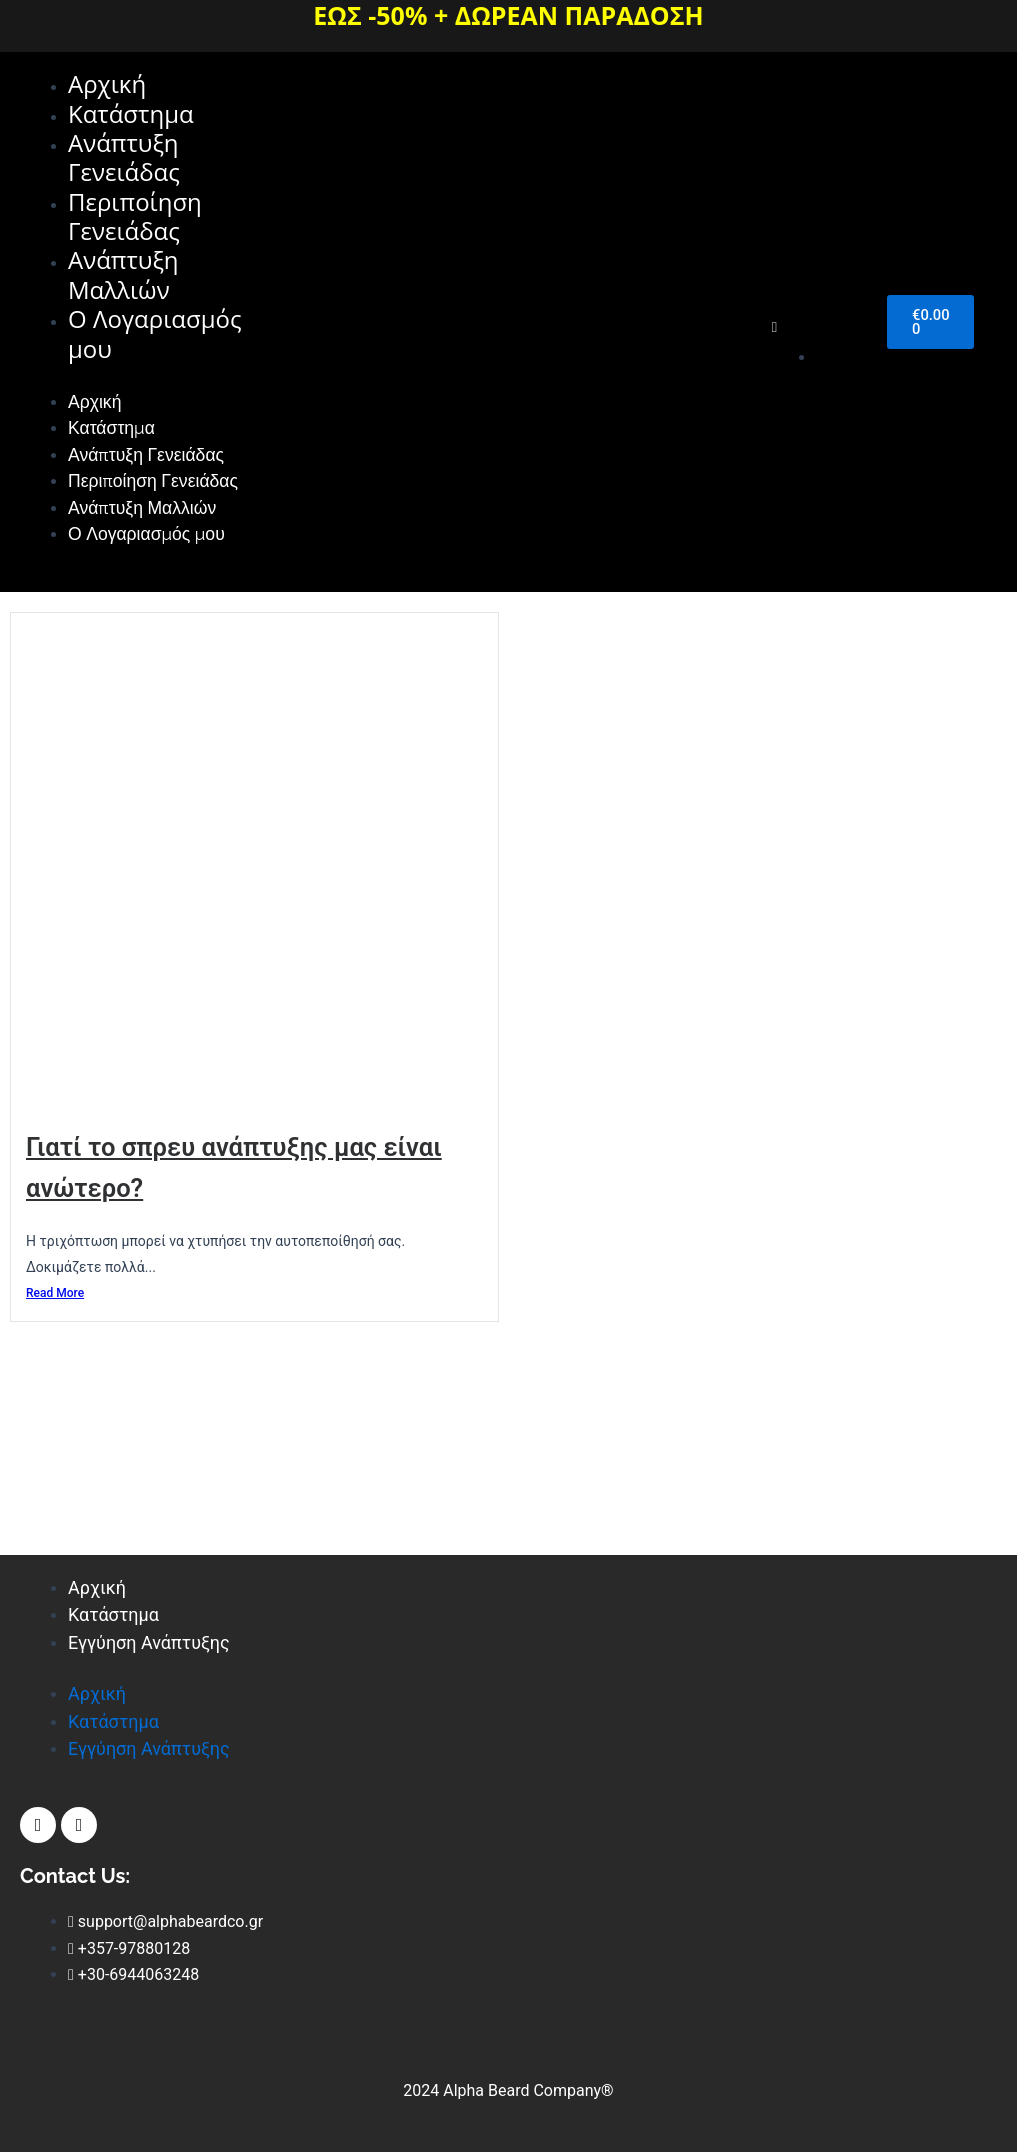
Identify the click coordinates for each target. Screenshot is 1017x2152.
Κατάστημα (131, 115)
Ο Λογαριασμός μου (155, 342)
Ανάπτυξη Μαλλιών (123, 281)
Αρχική (107, 84)
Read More (55, 1439)
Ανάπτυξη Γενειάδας (124, 160)
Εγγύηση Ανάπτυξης (149, 1642)
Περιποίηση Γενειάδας (135, 221)
